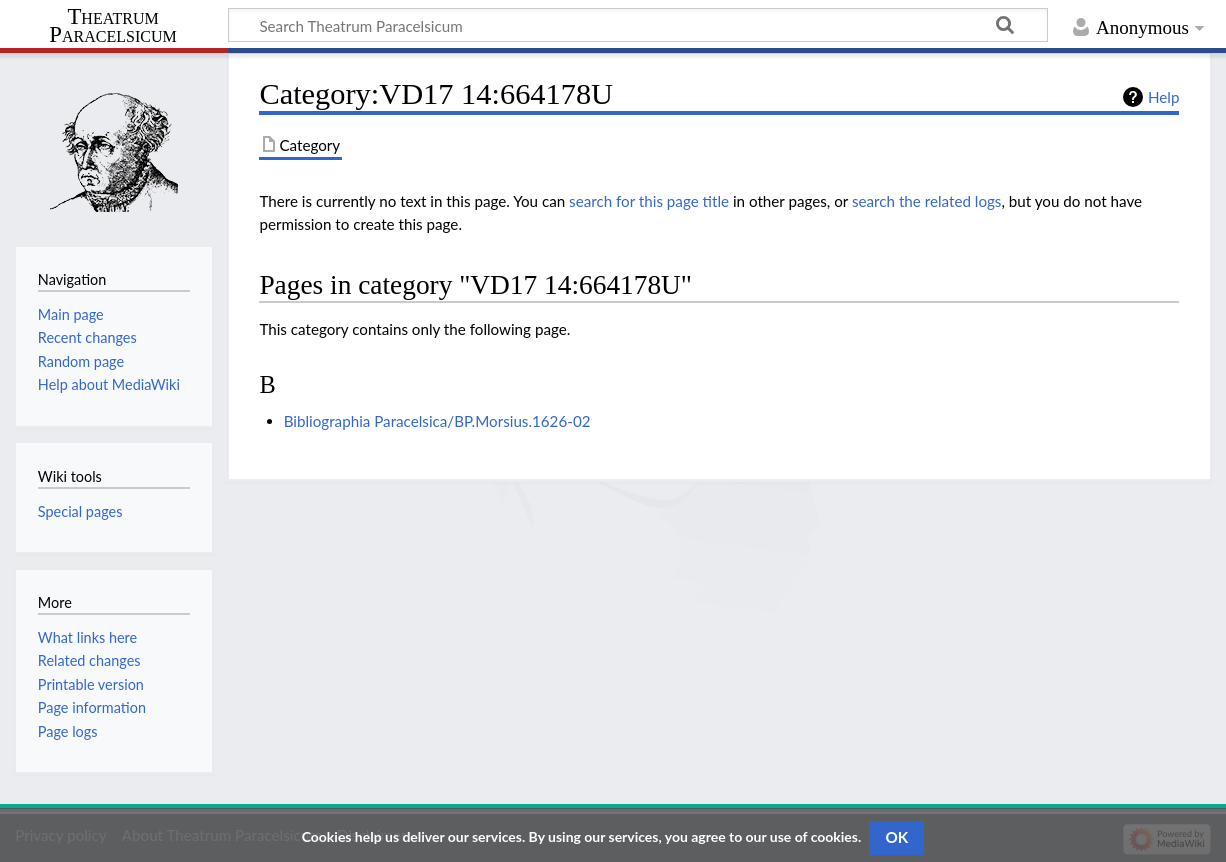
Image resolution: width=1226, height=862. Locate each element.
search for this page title (649, 201)
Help (1163, 97)
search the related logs (927, 201)
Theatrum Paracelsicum (112, 26)
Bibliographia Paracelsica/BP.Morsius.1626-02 (437, 421)
